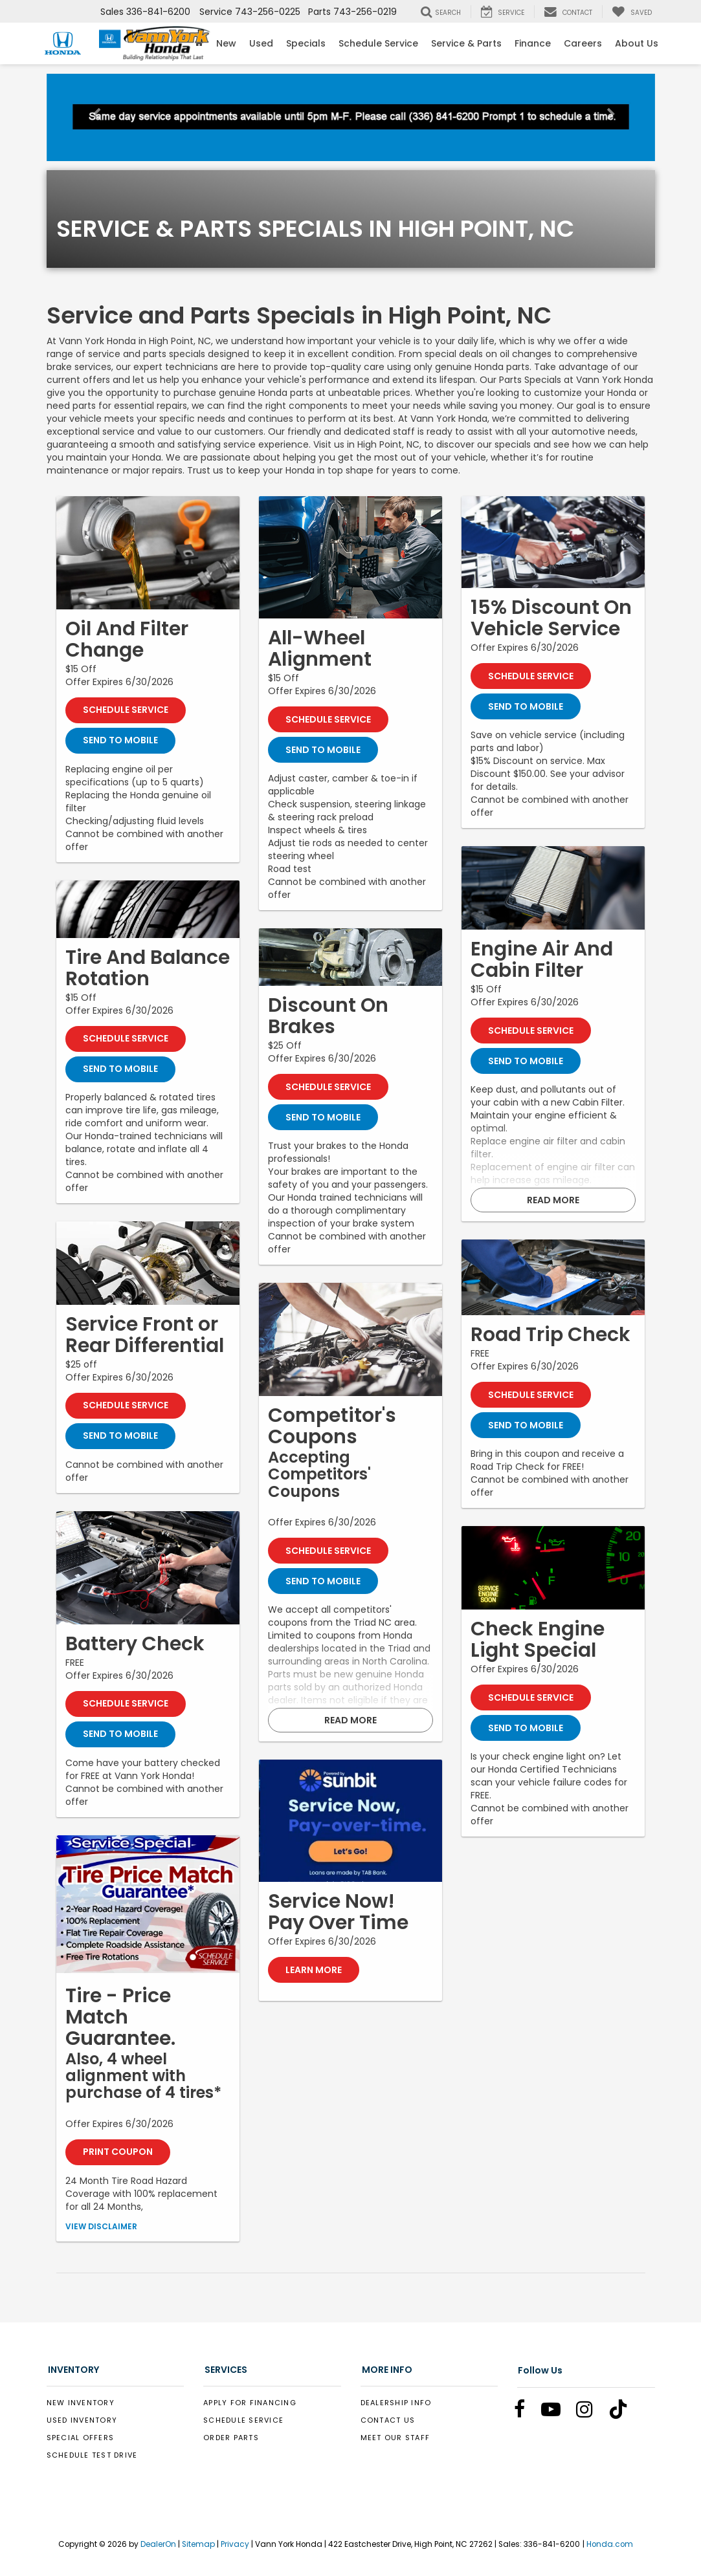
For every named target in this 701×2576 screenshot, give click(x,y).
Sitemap (198, 2545)
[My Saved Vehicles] (632, 11)
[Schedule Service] (147, 552)
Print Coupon (118, 2152)
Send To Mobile (120, 740)
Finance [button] (533, 43)
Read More (350, 1720)
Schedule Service (378, 43)
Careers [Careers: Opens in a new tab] (583, 43)
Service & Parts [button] (466, 43)
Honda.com (609, 2545)
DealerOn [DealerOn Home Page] (158, 2545)
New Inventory (81, 2403)
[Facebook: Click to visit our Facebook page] (526, 2413)
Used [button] (261, 43)
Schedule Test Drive (92, 2455)
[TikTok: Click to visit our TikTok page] (624, 2413)
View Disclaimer (101, 2226)
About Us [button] (636, 43)
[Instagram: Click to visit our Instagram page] (591, 2413)
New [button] (226, 43)
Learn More (313, 1969)
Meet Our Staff (395, 2438)
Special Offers (81, 2438)
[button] (92, 117)
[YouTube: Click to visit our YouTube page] (557, 2413)
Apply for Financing (249, 2403)
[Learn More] (350, 1821)
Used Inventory (82, 2421)
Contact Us (388, 2421)
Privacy (235, 2545)
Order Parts (231, 2438)
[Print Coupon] (147, 1904)
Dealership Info (396, 2403)
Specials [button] (306, 43)
